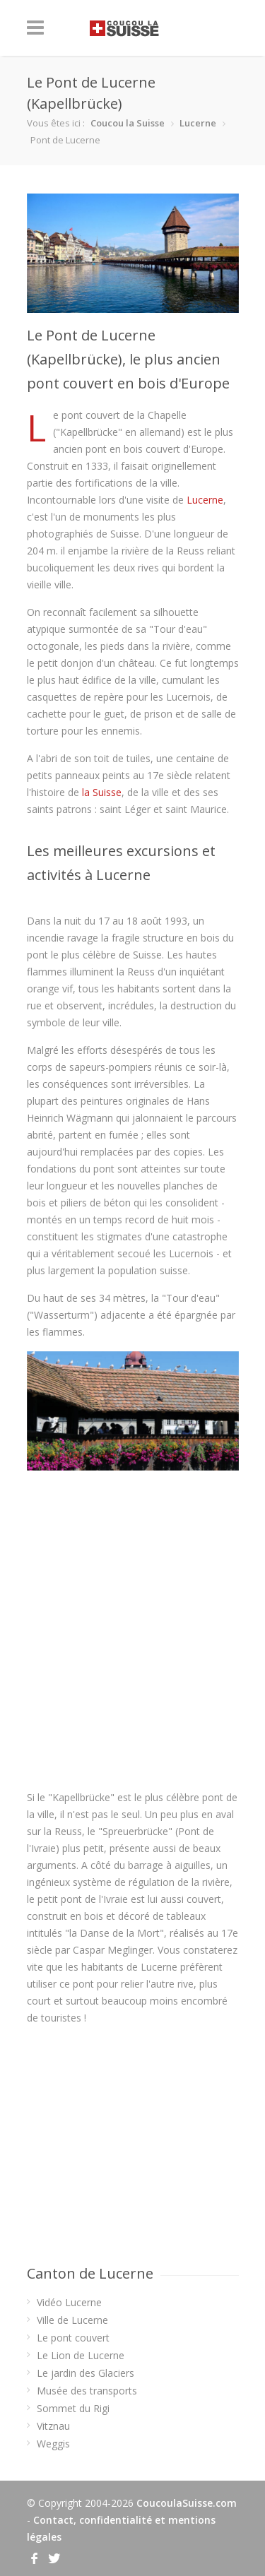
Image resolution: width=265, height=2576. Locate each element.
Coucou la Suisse (127, 123)
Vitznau (53, 2426)
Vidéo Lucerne (69, 2302)
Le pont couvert (73, 2337)
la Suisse (102, 792)
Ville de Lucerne (72, 2320)
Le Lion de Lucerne (80, 2355)
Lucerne (197, 123)
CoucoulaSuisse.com (186, 2503)
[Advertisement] (133, 1630)
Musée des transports (87, 2390)
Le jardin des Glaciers (85, 2373)
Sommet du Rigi (73, 2408)
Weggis (53, 2443)
